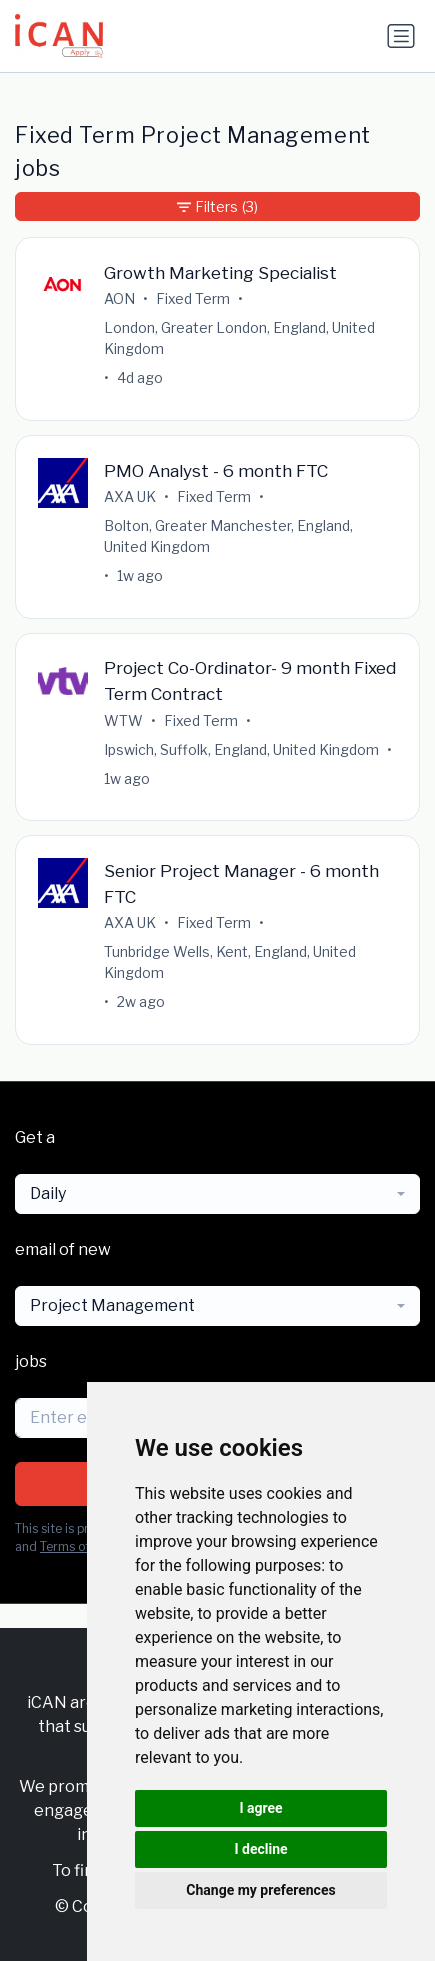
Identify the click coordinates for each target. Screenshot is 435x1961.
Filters (217, 206)
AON (119, 298)
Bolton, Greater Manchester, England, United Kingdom (228, 536)
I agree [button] (260, 1808)
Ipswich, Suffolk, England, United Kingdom (241, 749)
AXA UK (130, 496)
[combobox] (217, 1194)
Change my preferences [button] (260, 1890)
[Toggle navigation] (401, 36)
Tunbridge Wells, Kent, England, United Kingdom (230, 962)
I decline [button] (260, 1849)
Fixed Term (193, 298)
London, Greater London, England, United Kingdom (239, 338)
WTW (123, 720)
